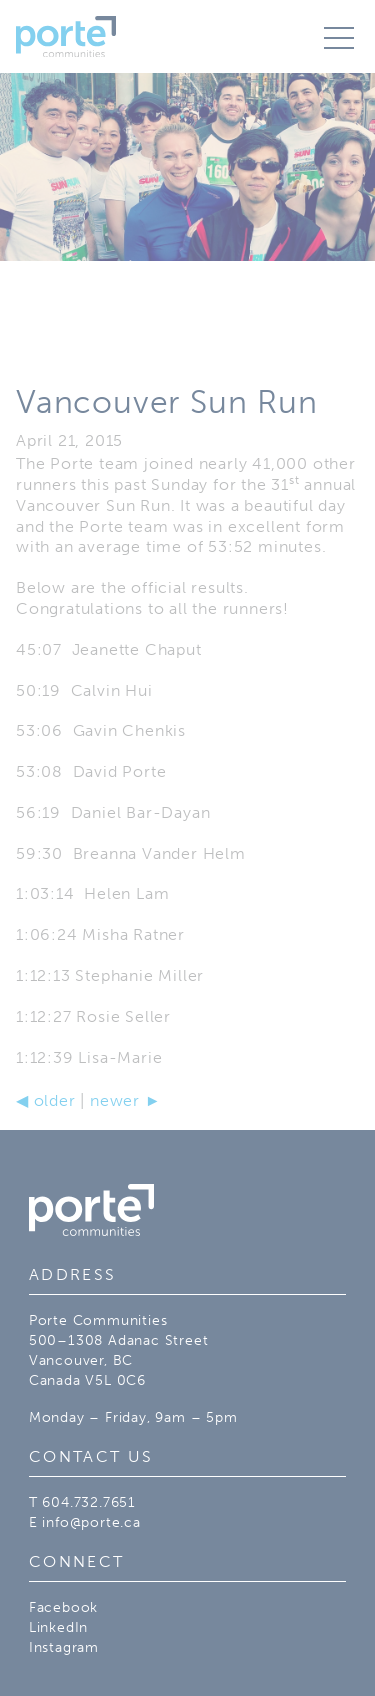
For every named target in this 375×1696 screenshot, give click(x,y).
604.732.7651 (89, 1502)
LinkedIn (58, 1627)
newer (125, 1100)
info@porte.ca (91, 1522)
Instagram (64, 1647)
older (46, 1100)
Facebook (63, 1607)
